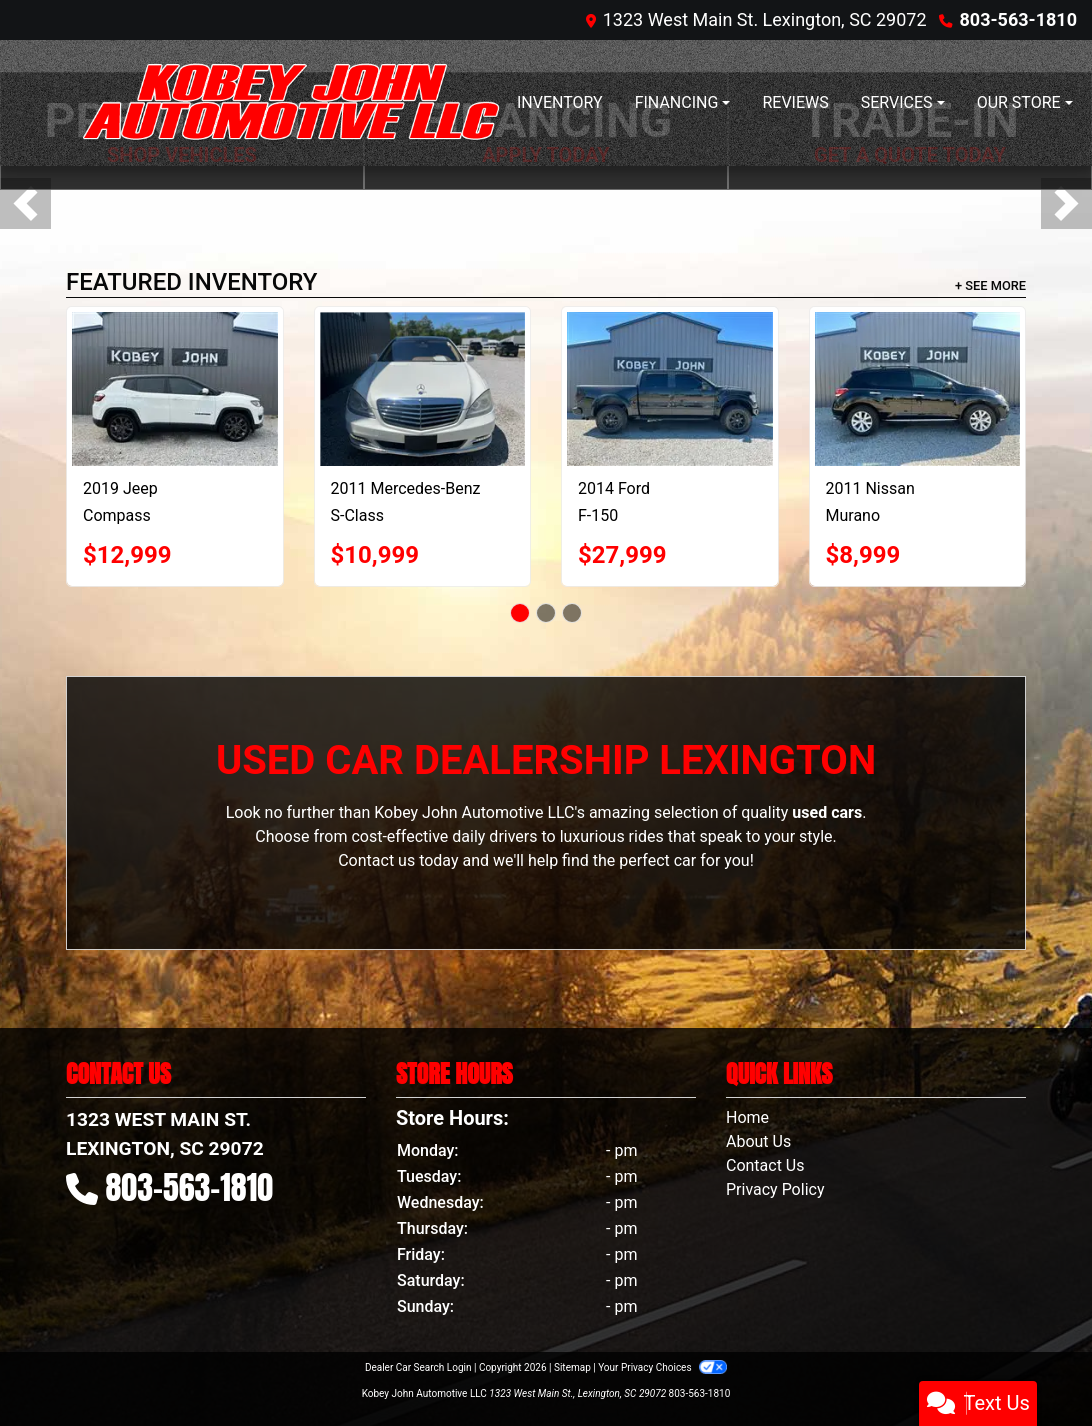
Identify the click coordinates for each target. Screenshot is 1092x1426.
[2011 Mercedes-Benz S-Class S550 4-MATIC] (423, 389)
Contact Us (765, 1165)
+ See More (990, 285)
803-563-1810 (1018, 19)
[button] (25, 203)
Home (747, 1117)
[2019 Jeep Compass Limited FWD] (175, 389)
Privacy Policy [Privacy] (775, 1189)
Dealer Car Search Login (418, 1367)
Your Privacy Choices (662, 1367)
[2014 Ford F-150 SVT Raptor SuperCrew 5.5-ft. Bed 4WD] (670, 389)
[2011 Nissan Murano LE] (918, 389)
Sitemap (572, 1367)
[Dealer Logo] (291, 103)
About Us (758, 1141)
